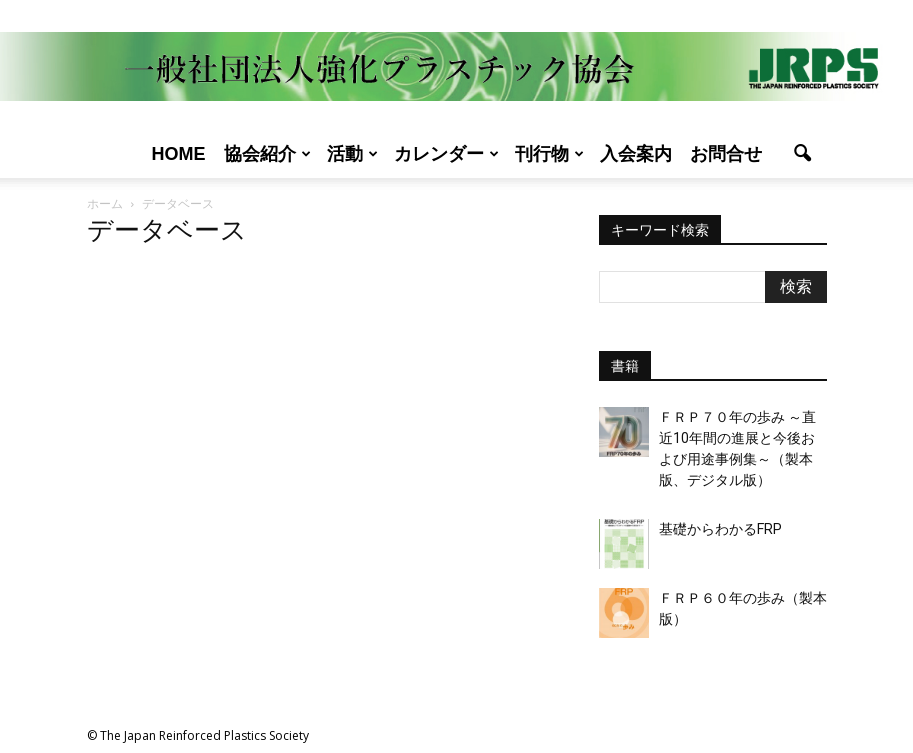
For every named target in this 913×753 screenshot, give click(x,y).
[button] (803, 154)
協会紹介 (267, 154)
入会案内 (636, 154)
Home (179, 154)
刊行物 (549, 154)
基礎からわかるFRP (720, 529)
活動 (352, 154)
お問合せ (726, 154)
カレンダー (446, 154)
